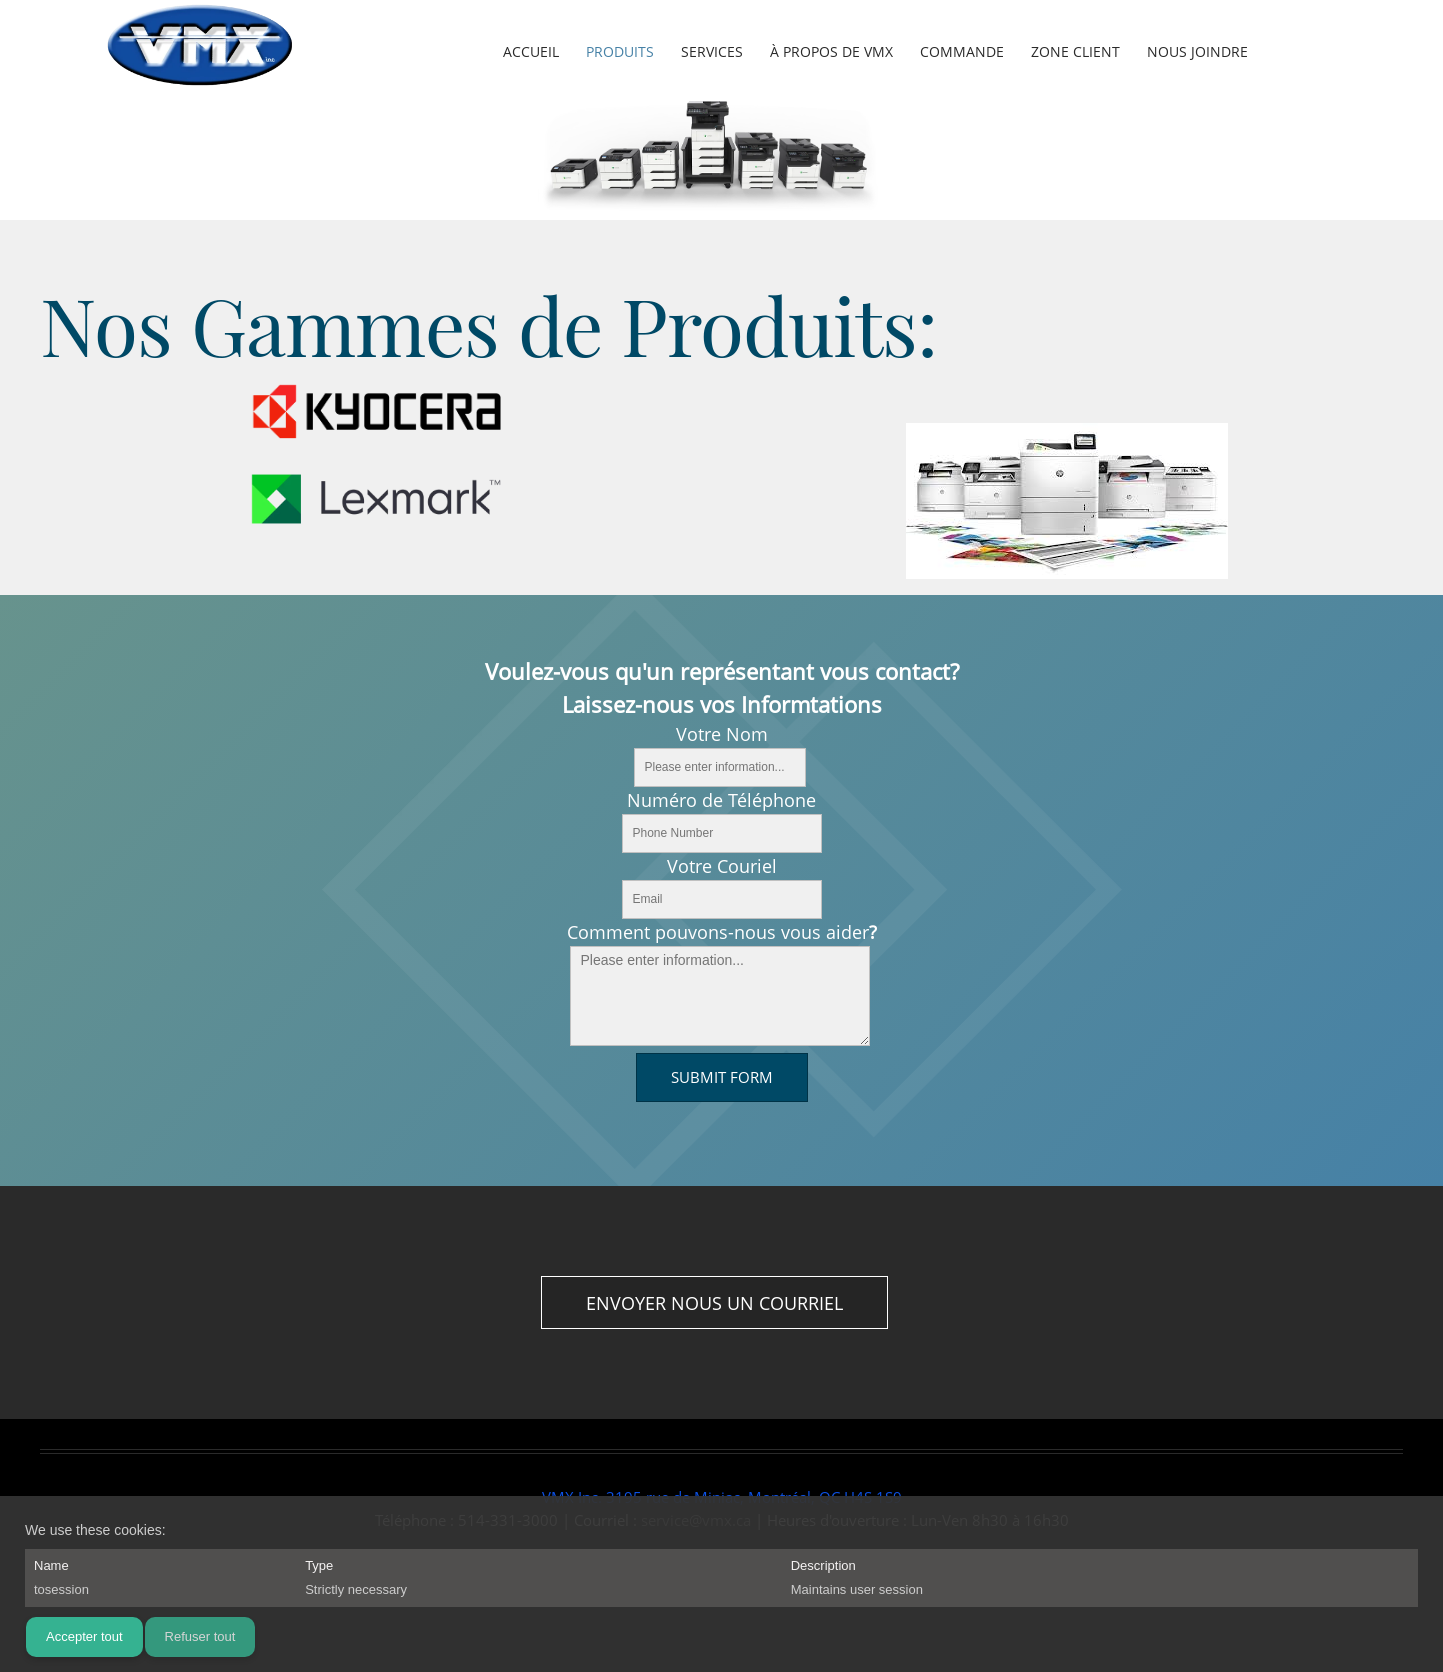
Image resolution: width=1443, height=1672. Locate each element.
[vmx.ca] (200, 50)
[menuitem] (532, 53)
